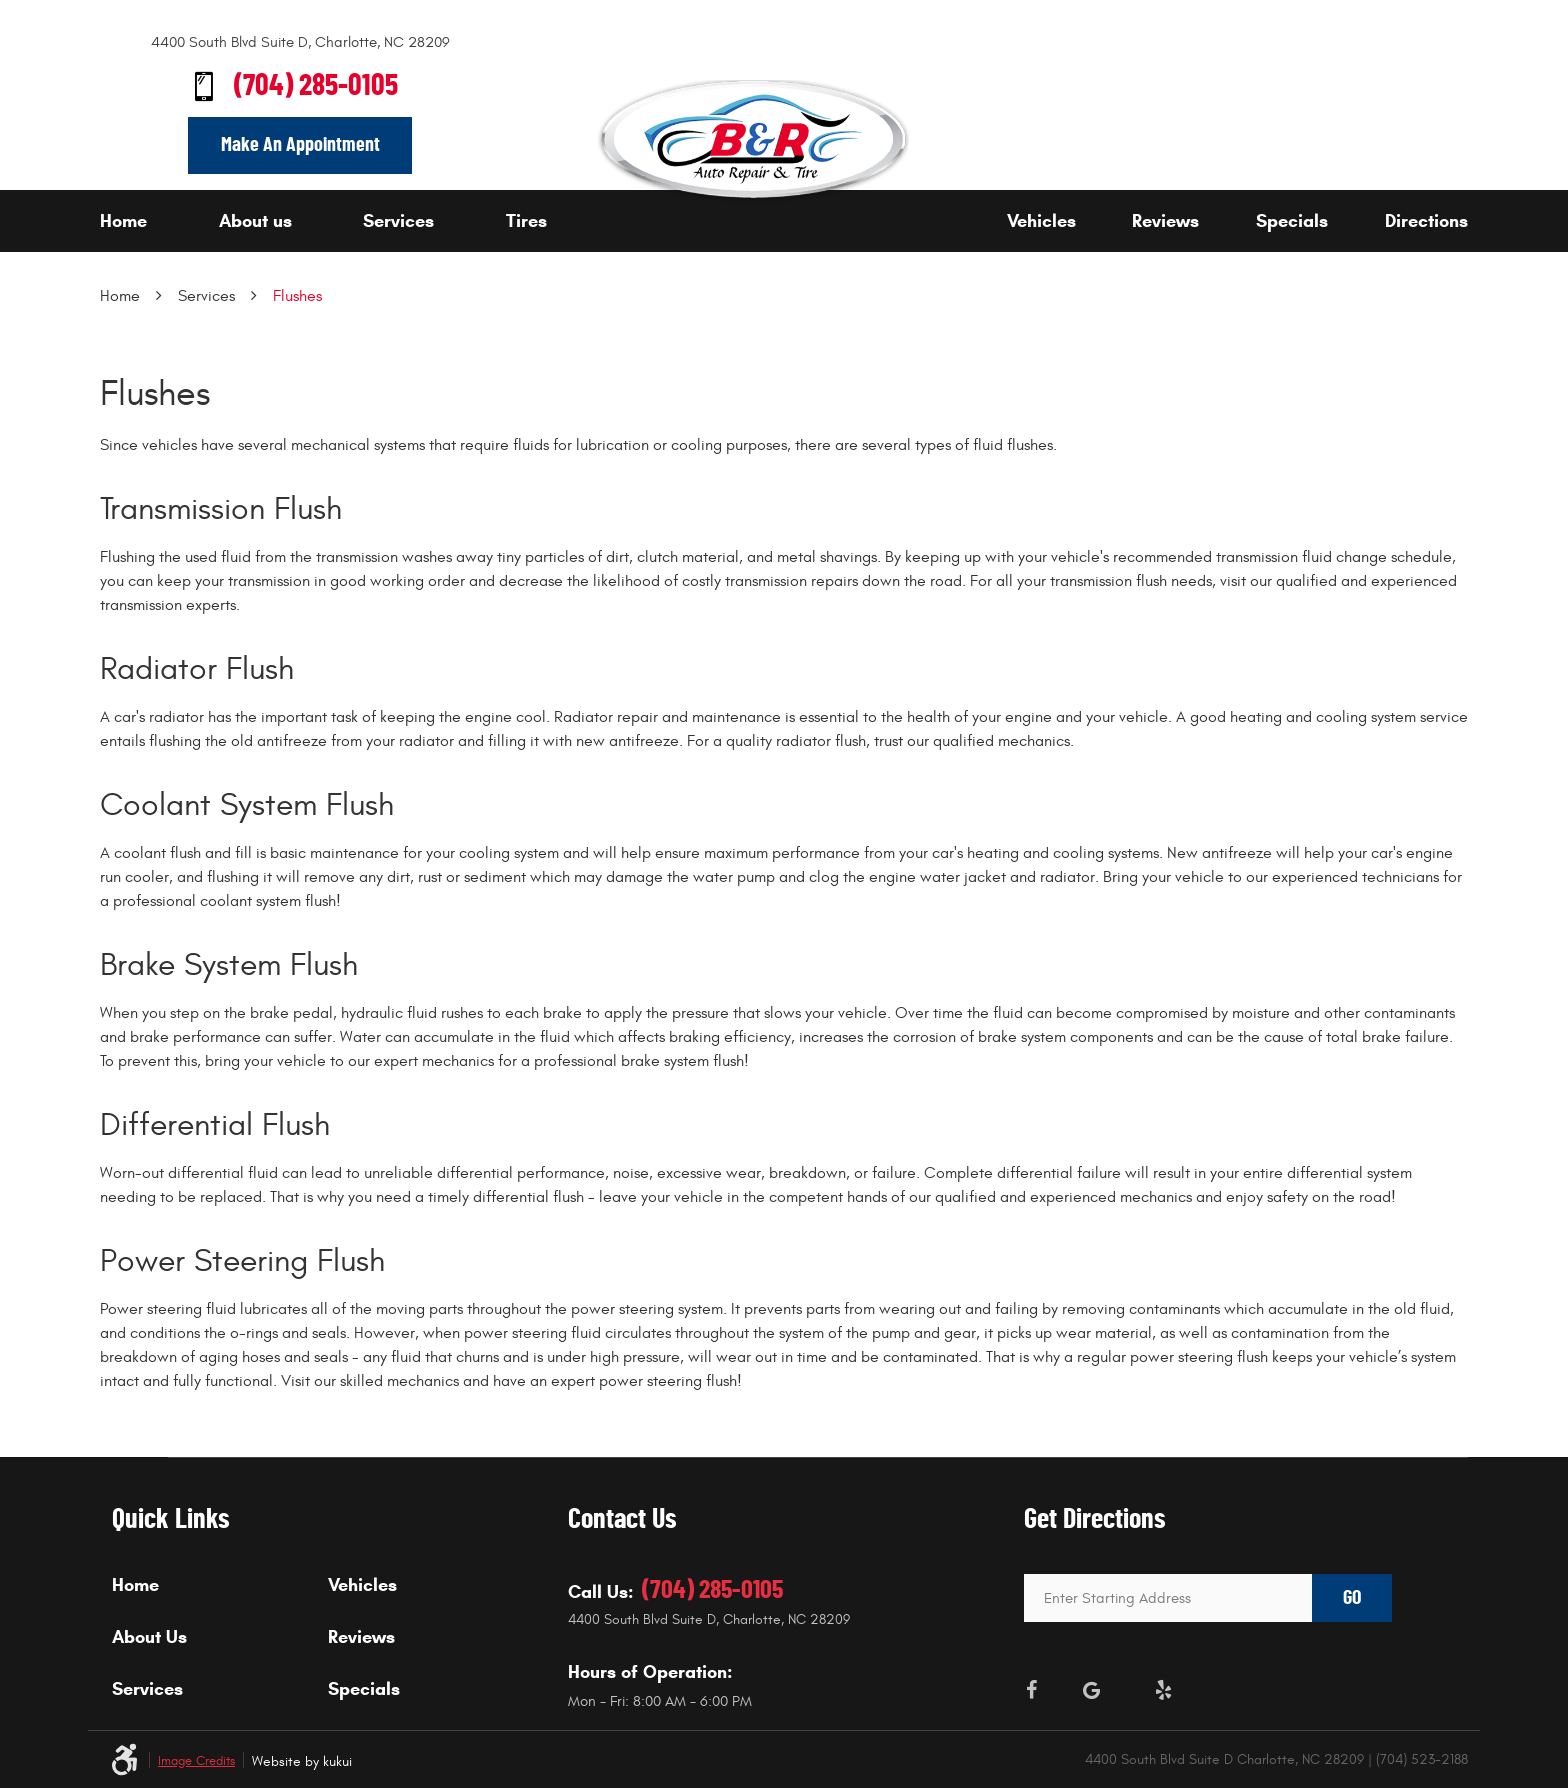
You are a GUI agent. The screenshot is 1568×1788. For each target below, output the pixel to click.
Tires (526, 221)
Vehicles (1041, 221)
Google (1092, 1690)
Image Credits (196, 1761)
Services (398, 221)
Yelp (1164, 1690)
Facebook (1032, 1690)
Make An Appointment (300, 145)
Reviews (1165, 221)
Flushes (297, 296)
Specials (1292, 221)
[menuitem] (153, 221)
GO (1352, 1598)
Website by (302, 1761)
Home (123, 221)
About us (255, 221)
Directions (1426, 221)
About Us (149, 1637)
